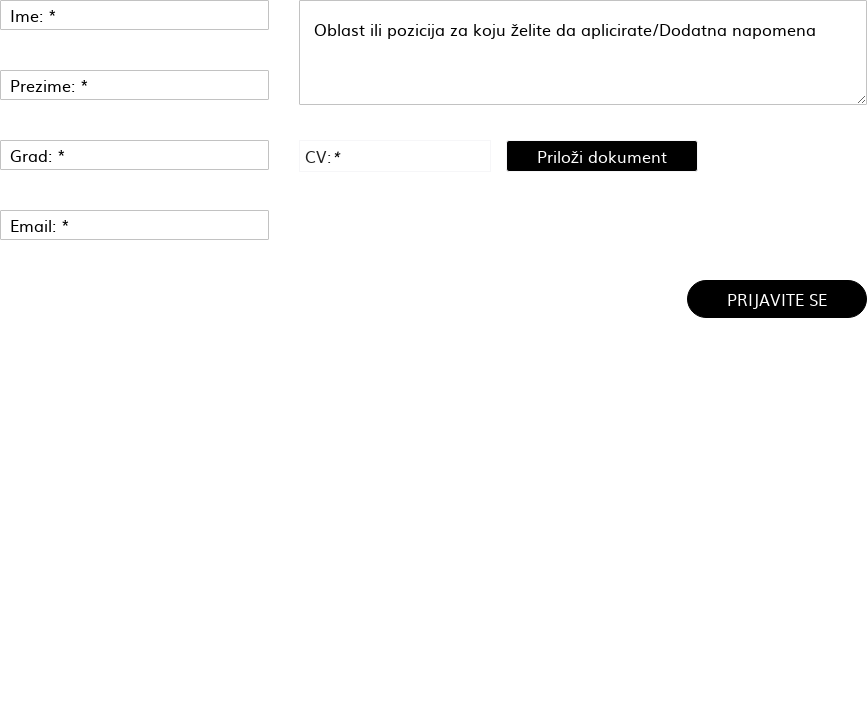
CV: (322, 156)
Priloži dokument (602, 156)
